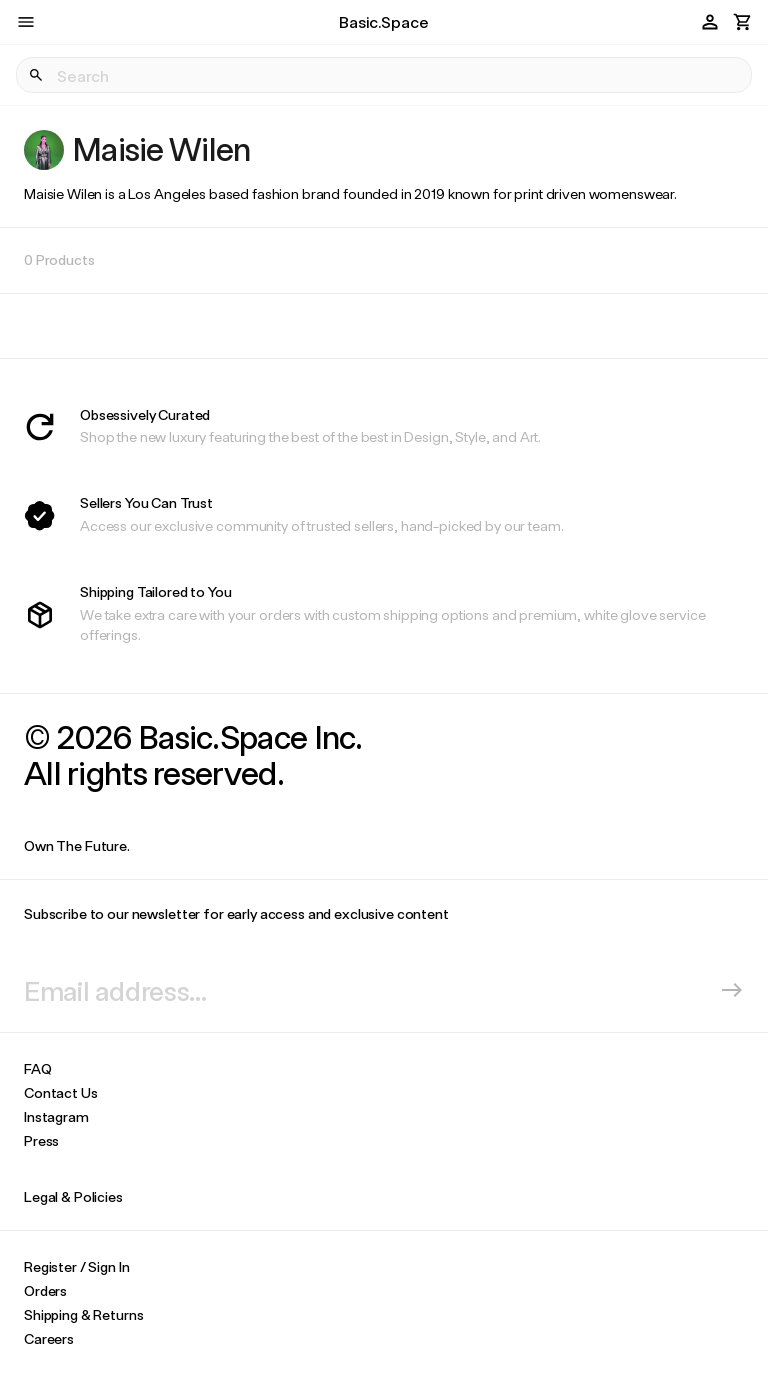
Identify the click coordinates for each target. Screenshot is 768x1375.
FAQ (38, 1068)
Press (41, 1140)
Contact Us (61, 1092)
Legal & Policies (73, 1196)
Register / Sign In (76, 1266)
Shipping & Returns (83, 1314)
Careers (49, 1338)
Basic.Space (383, 21)
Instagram (56, 1116)
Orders (45, 1290)
